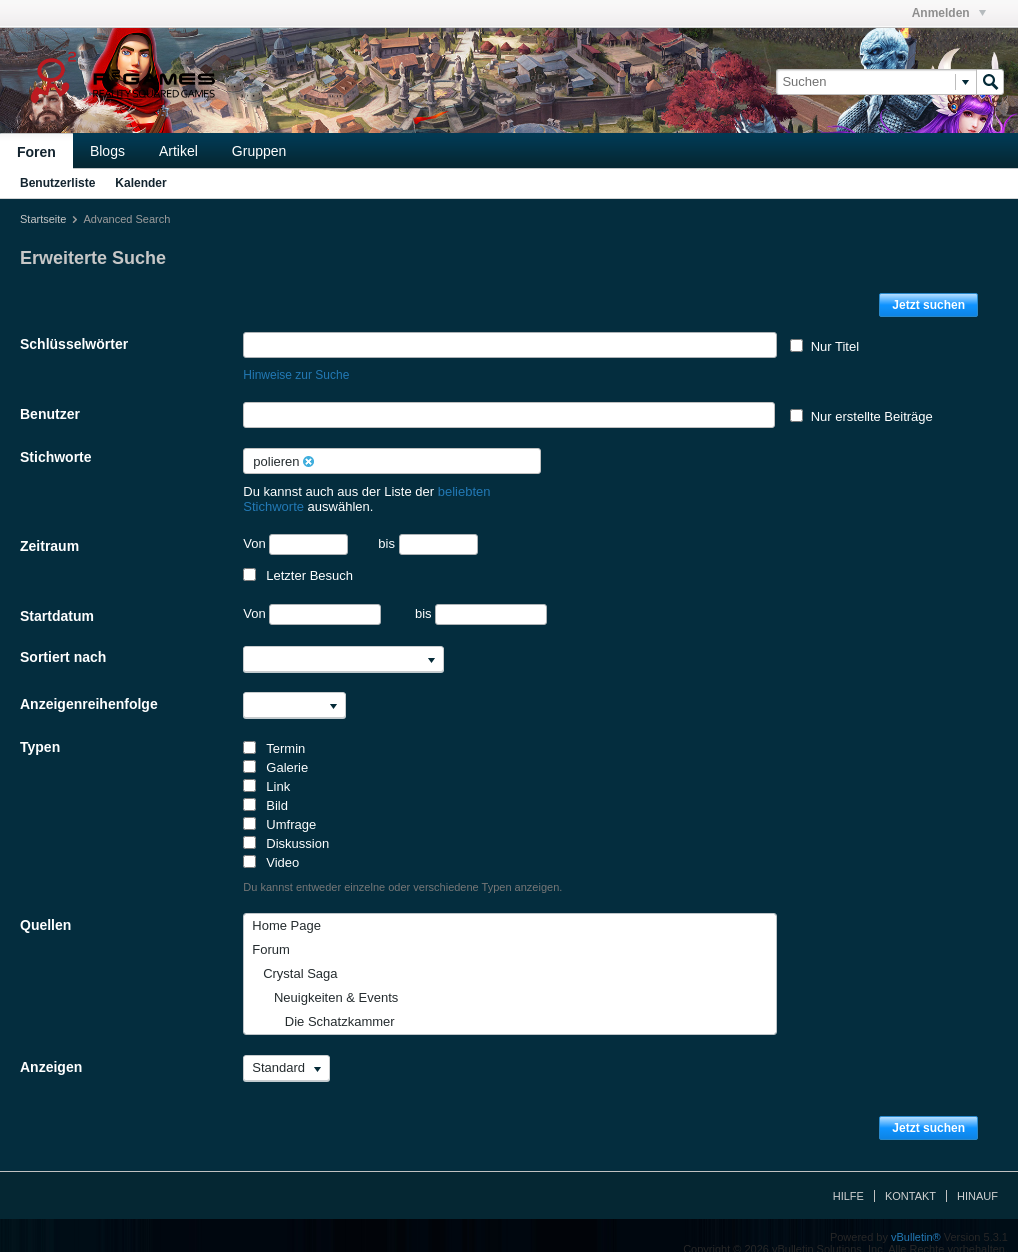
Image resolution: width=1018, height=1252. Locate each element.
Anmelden (949, 13)
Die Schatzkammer (323, 1006)
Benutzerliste (57, 183)
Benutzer (50, 414)
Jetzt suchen (928, 305)
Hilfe (848, 1181)
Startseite (43, 219)
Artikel (178, 151)
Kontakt (910, 1181)
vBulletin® (916, 1222)
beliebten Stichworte (496, 491)
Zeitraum (49, 531)
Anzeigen (51, 1052)
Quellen (45, 910)
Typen (40, 732)
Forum (271, 934)
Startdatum (57, 601)
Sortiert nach (63, 642)
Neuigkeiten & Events (325, 982)
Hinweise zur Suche (296, 375)
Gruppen (259, 151)
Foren (36, 152)
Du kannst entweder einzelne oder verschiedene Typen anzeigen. (402, 872)
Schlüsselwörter (74, 344)
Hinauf (977, 1181)
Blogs (107, 151)
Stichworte (56, 457)
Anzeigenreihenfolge (89, 689)
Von (295, 529)
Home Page (286, 910)
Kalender (140, 183)
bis (427, 528)
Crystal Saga (294, 958)
